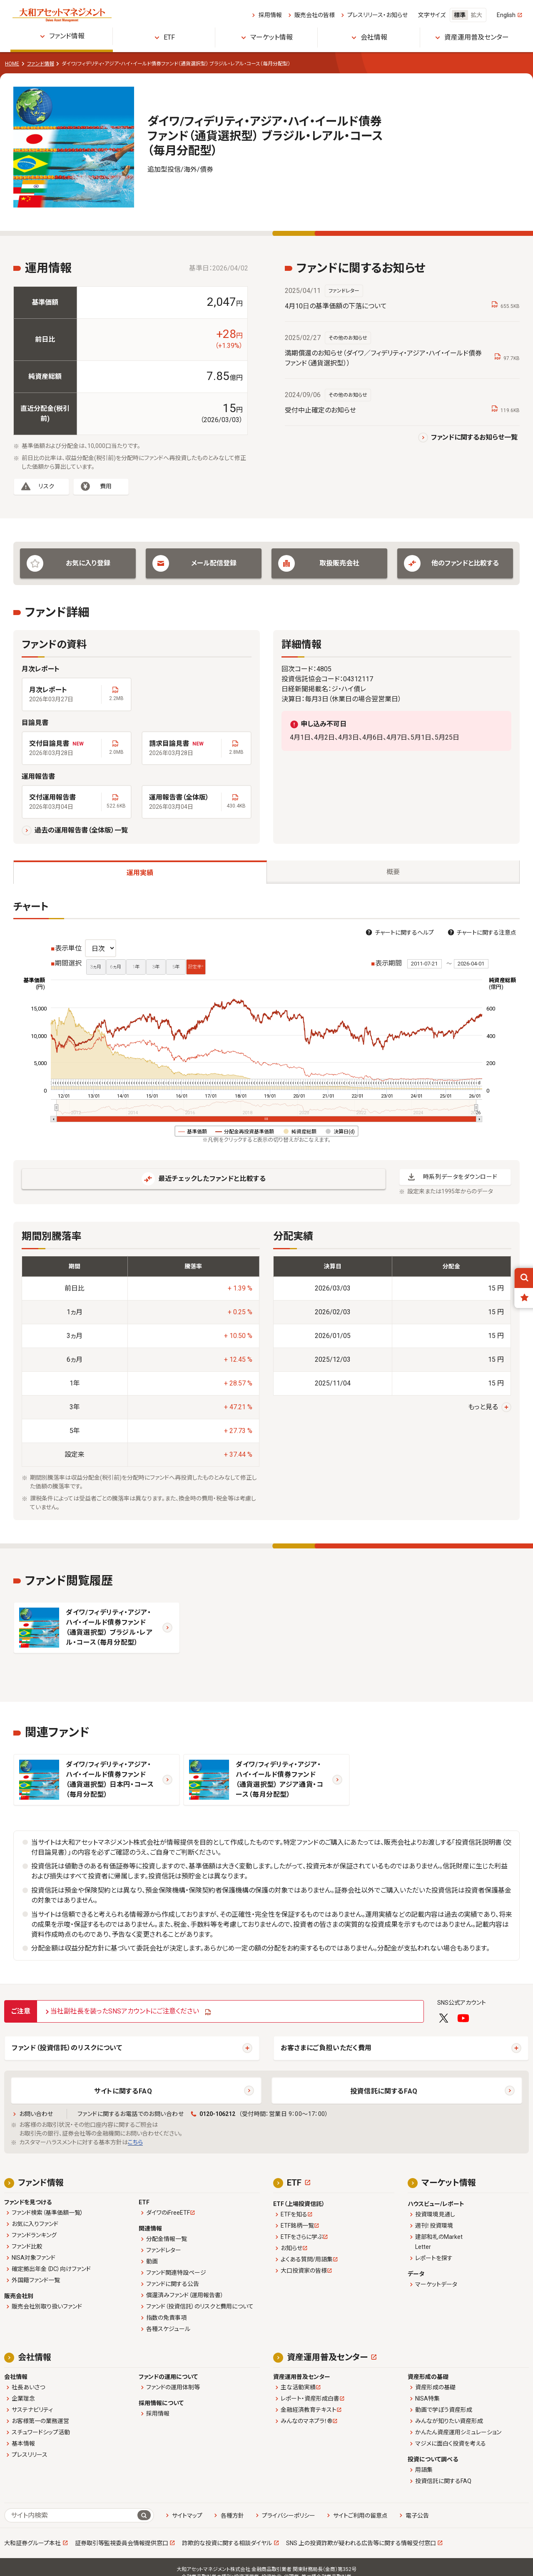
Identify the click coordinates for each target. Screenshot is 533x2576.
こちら (135, 2142)
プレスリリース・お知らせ (377, 15)
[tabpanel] (266, 1210)
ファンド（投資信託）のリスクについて (67, 2048)
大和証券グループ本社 (32, 2543)
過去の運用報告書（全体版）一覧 (81, 830)
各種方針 (232, 2515)
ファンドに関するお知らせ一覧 (474, 437)
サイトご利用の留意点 (360, 2515)
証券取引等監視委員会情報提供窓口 (121, 2543)
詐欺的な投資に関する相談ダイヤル (227, 2543)
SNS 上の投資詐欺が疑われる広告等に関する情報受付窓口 (361, 2543)
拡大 (476, 15)
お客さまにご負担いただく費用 (326, 2048)
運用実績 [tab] (140, 873)
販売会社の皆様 (314, 15)
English (506, 15)
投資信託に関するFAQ (384, 2091)
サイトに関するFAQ (123, 2091)
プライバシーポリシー (288, 2515)
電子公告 (417, 2515)
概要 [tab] (393, 872)
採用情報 (270, 15)
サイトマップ (187, 2515)
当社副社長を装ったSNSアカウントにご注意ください (124, 2011)
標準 (460, 15)
